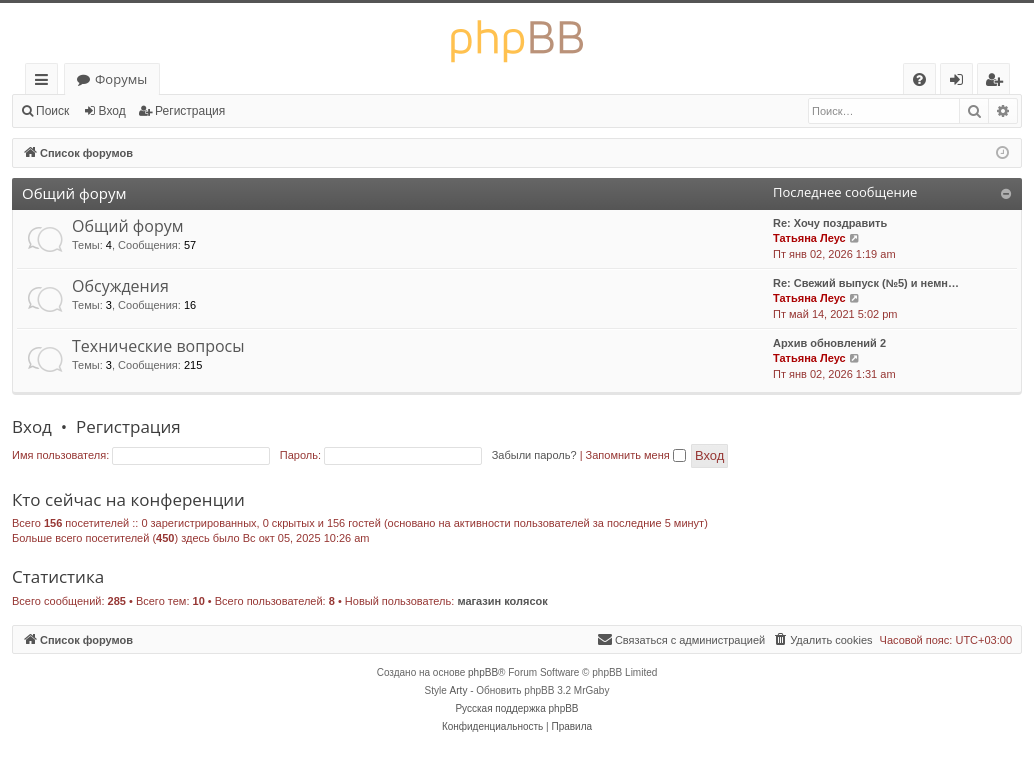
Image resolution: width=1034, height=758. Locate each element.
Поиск (52, 111)
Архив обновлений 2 (829, 343)
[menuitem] (919, 79)
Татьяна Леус (809, 238)
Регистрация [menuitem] (998, 82)
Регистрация (190, 111)
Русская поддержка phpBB (516, 708)
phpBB (483, 672)
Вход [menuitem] (960, 82)
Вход (112, 111)
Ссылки (45, 82)
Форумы (121, 79)
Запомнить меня (636, 455)
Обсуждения (120, 286)
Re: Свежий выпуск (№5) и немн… (866, 283)
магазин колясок (502, 601)
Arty (459, 690)
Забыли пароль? (534, 455)
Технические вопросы (158, 346)
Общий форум (74, 193)
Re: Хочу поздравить (830, 223)
